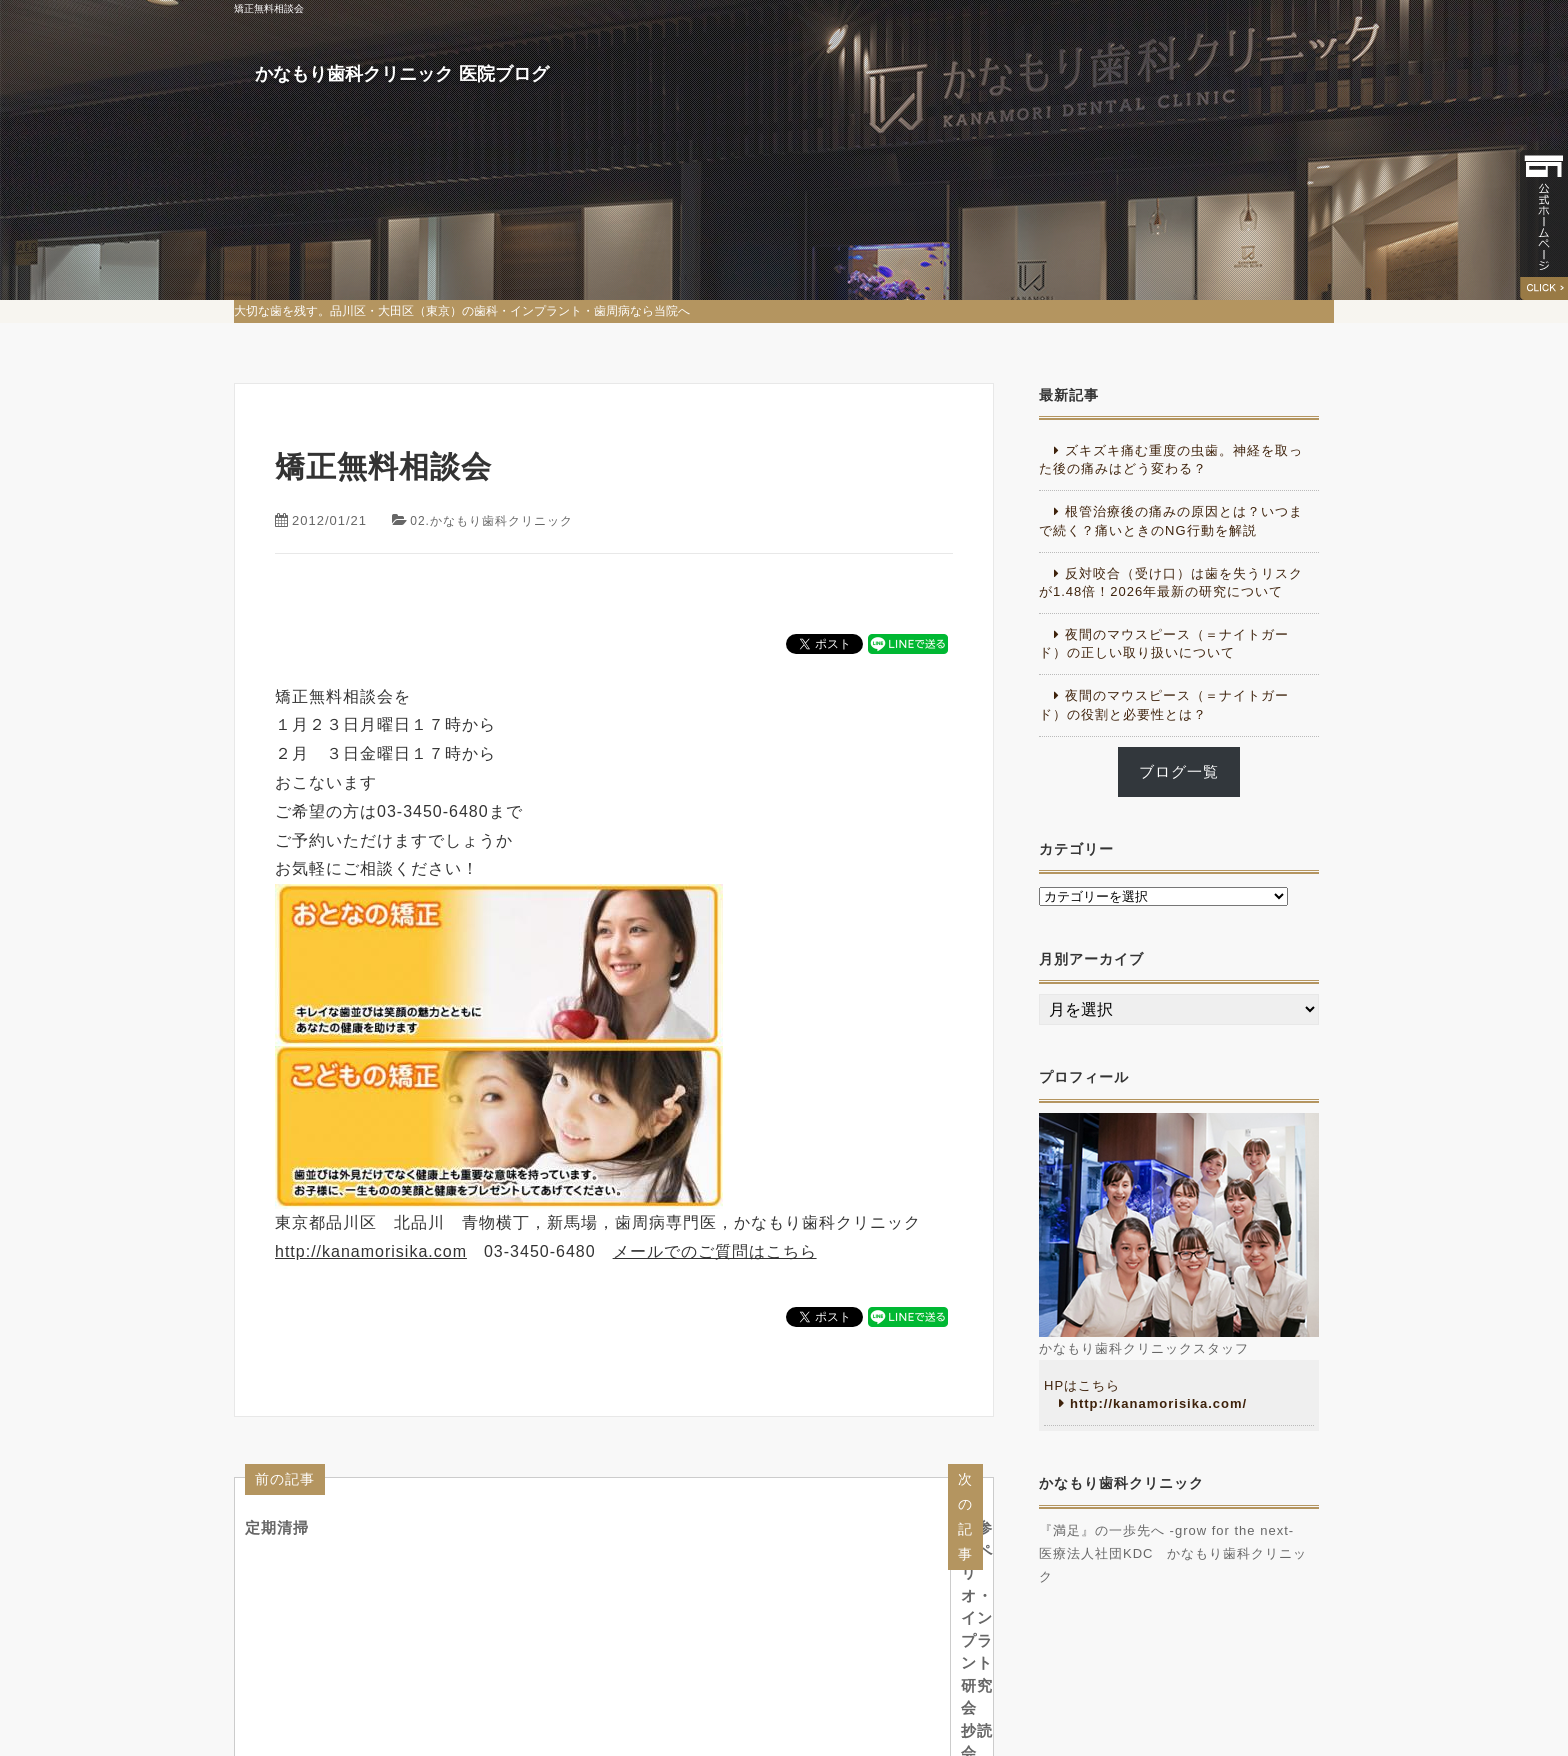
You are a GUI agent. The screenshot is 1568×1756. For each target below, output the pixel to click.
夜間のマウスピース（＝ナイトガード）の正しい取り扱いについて (1164, 643)
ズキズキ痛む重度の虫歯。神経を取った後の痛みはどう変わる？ (1171, 459)
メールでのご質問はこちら (715, 1251)
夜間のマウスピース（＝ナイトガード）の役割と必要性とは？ (1164, 704)
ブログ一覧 (1179, 772)
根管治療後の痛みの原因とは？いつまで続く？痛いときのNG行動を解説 (1171, 520)
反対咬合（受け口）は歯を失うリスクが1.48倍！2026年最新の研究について (1171, 582)
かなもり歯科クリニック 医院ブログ (468, 119)
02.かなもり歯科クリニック (497, 520)
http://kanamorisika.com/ (1158, 1403)
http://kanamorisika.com (371, 1251)
